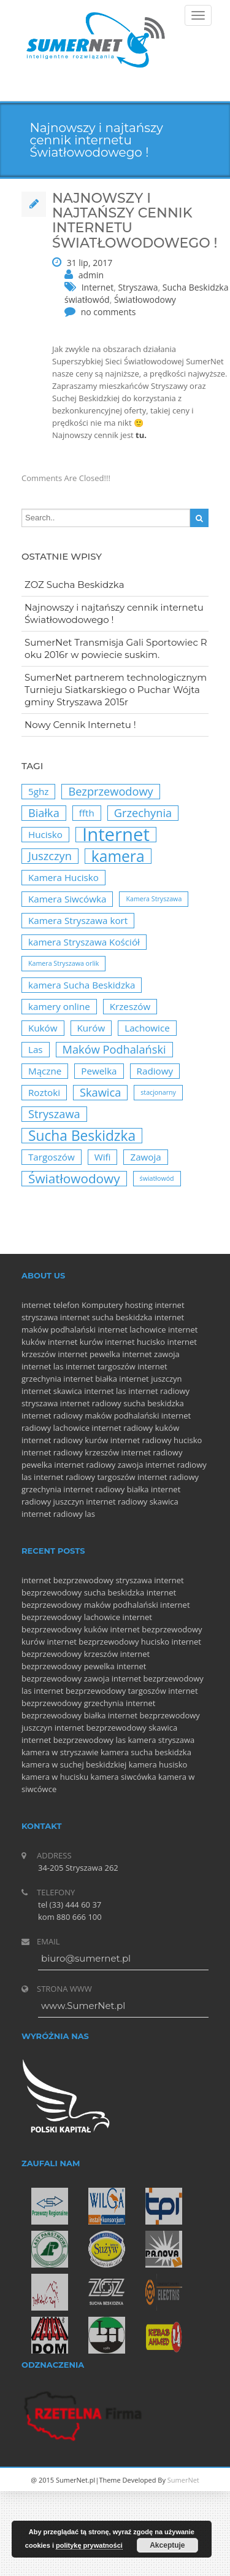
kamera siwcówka (123, 1776)
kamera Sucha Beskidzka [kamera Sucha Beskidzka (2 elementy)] (81, 985)
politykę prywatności (89, 2545)
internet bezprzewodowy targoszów (100, 1690)
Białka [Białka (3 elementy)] (43, 812)
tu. (141, 434)
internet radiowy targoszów (85, 1476)
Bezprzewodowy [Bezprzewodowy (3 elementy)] (110, 791)
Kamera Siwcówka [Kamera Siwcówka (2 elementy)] (67, 899)
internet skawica (51, 1390)
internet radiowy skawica (132, 1501)
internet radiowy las (58, 1513)
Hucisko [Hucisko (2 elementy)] (45, 834)
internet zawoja (151, 1354)
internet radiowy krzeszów (70, 1452)
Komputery (102, 1304)
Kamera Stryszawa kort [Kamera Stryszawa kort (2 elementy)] (78, 920)
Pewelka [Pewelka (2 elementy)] (99, 1071)
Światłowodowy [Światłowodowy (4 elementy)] (74, 1178)
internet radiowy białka (105, 1489)
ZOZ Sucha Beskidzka (75, 584)
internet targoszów (101, 1366)
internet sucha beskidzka (106, 1317)
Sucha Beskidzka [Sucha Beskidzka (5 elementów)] (82, 1135)
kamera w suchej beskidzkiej (73, 1764)
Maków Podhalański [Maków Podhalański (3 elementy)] (114, 1049)
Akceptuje (167, 2545)
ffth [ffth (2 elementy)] (86, 813)
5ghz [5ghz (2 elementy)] (38, 791)
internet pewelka (89, 1354)
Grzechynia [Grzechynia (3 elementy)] (143, 812)
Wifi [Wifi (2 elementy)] (102, 1157)
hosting (139, 1304)
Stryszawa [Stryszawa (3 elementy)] (54, 1113)
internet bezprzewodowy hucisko (108, 1641)
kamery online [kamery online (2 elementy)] (59, 1006)
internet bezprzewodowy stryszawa (86, 1580)
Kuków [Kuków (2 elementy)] (43, 1028)
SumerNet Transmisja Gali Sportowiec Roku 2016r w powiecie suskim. (116, 648)
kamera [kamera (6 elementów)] (118, 856)
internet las (42, 1366)
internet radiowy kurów (64, 1440)
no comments (108, 312)
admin (91, 275)
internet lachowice (132, 1329)
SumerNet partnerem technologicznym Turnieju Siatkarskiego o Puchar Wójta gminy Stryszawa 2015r (116, 689)
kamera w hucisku (54, 1776)
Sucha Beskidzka (196, 287)
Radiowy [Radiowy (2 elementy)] (155, 1071)
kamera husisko (158, 1764)
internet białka (90, 1378)
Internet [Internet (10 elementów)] (116, 834)
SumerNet (183, 2479)
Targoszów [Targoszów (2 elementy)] (51, 1157)
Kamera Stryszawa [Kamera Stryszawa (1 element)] (154, 899)
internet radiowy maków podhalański (90, 1415)
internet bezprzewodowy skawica (116, 1727)
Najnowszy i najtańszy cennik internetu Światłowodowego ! (114, 613)
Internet (98, 287)
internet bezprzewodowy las (73, 1739)
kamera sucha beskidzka (146, 1752)
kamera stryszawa (161, 1739)
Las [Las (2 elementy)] (35, 1049)
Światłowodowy (145, 299)
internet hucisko (135, 1341)
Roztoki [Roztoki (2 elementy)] (44, 1092)
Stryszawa (138, 287)
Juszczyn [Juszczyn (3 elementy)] (50, 855)
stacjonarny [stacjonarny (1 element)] (158, 1092)
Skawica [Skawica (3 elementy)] (100, 1092)
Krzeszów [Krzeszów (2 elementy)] (130, 1006)
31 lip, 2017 (90, 262)
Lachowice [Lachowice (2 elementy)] (147, 1028)
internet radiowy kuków (135, 1427)
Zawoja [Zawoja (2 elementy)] (145, 1157)
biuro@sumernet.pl (86, 1958)
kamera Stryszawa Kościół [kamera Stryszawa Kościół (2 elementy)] (84, 942)
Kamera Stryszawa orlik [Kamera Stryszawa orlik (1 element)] (63, 963)
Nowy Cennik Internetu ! (80, 724)
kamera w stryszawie (60, 1752)
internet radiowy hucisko (156, 1440)
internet (36, 1304)
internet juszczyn (150, 1378)
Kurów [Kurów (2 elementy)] (91, 1028)
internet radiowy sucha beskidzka (122, 1403)
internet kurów (75, 1341)
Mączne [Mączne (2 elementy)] (44, 1071)
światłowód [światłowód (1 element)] (157, 1178)
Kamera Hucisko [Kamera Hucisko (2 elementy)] (63, 877)
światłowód (87, 299)
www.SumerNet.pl (83, 2005)
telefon (66, 1304)
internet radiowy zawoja (98, 1464)
